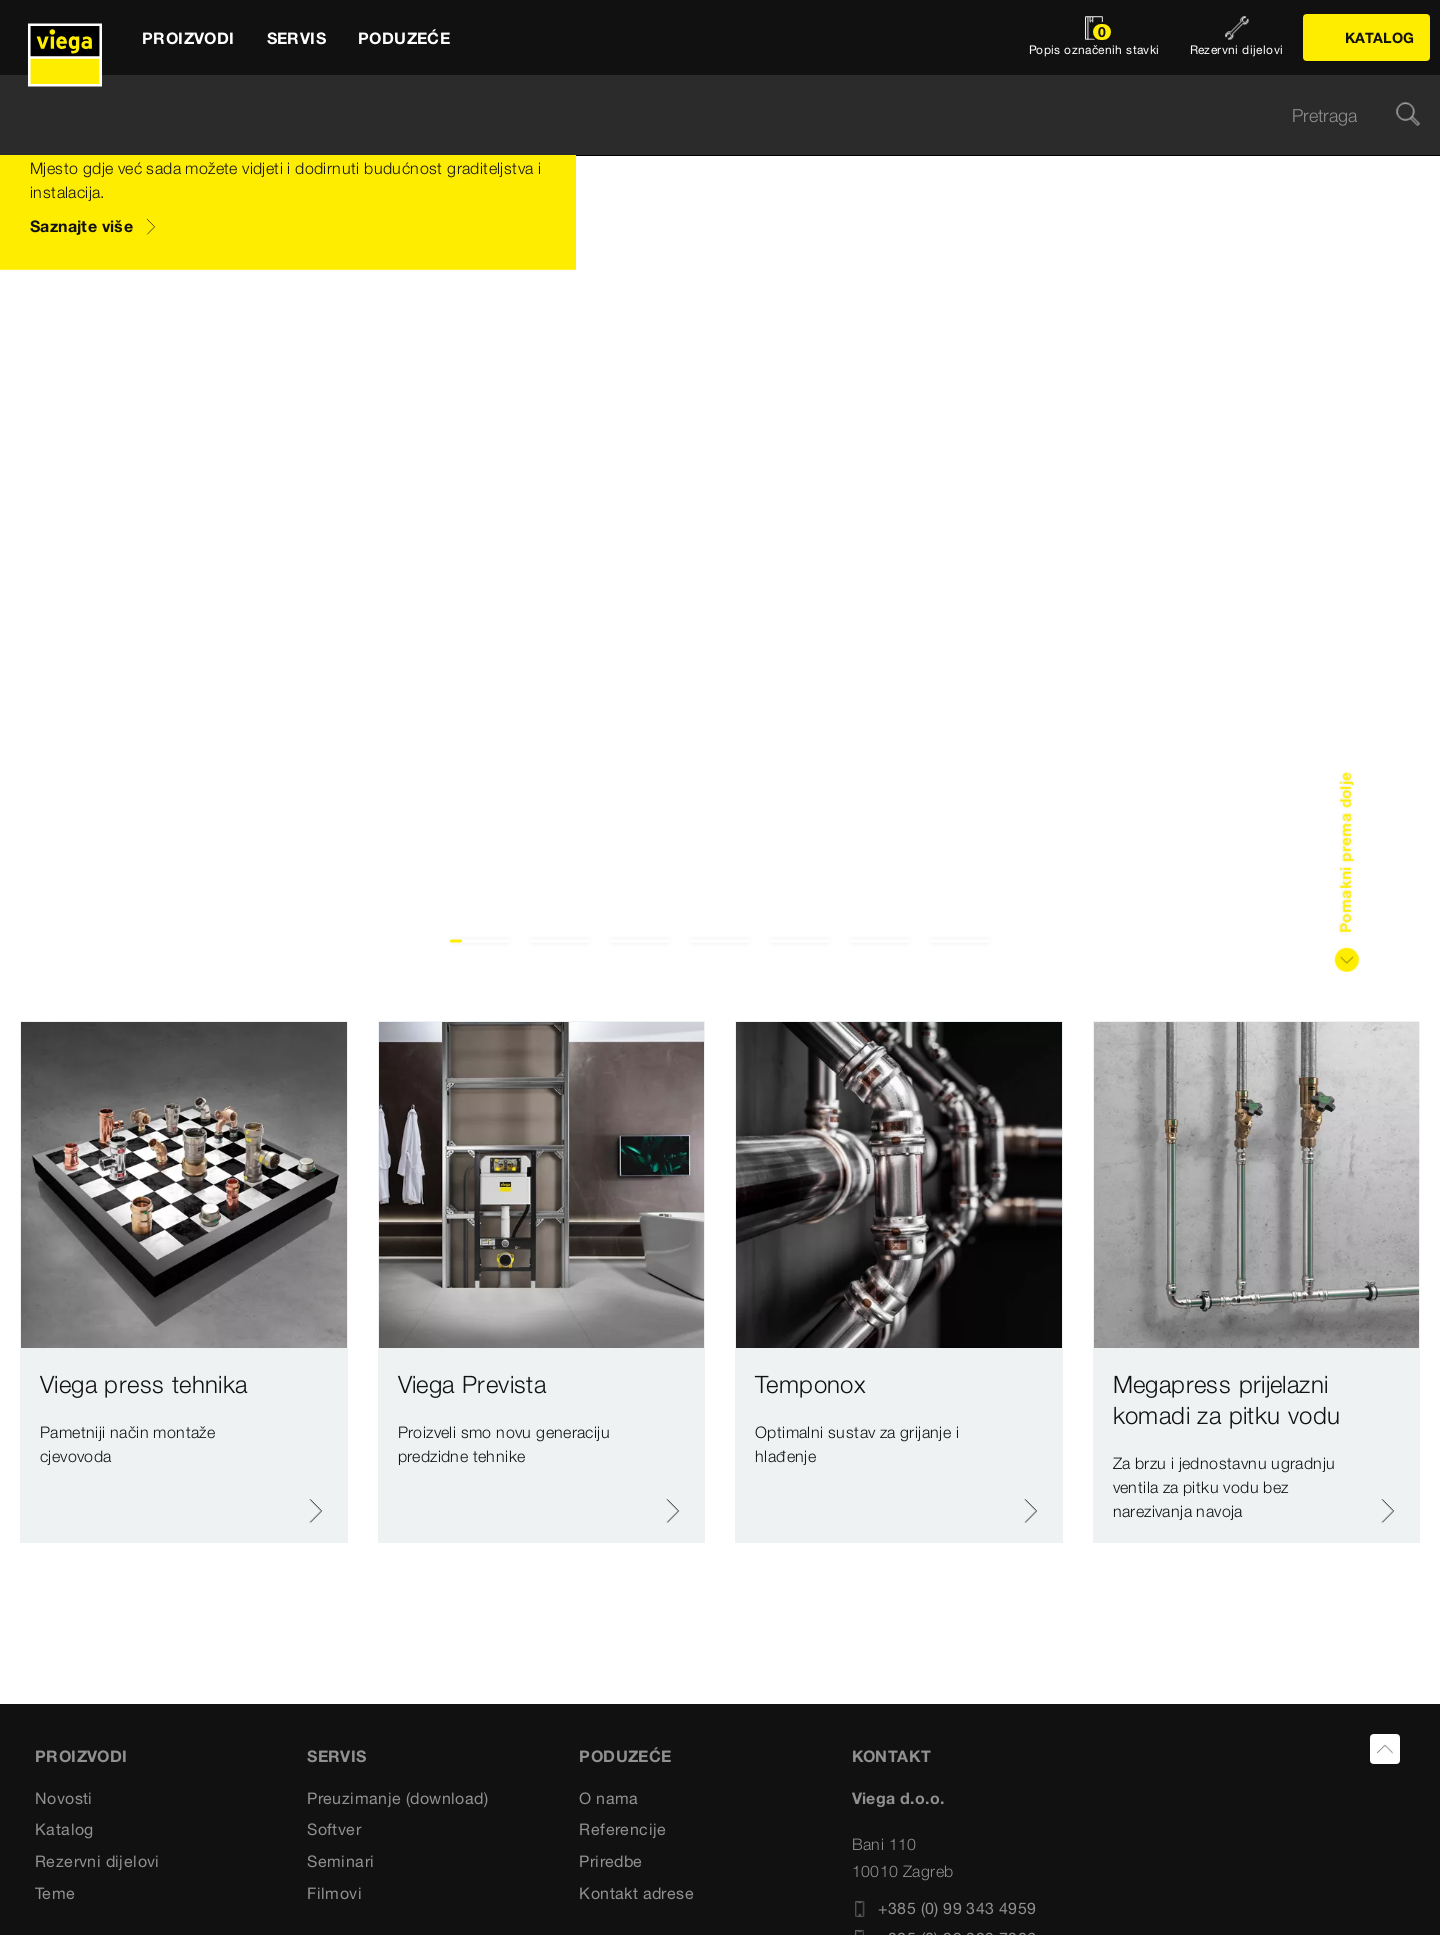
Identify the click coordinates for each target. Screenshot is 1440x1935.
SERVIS (336, 1756)
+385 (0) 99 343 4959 (944, 1908)
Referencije (622, 1829)
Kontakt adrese (636, 1893)
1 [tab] (480, 941)
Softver (334, 1829)
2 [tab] (560, 941)
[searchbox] (703, 115)
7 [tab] (960, 941)
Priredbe (610, 1861)
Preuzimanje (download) (397, 1798)
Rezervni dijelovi (97, 1861)
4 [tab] (720, 941)
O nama (608, 1798)
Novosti (64, 1798)
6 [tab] (880, 941)
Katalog (64, 1829)
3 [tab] (640, 941)
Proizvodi (81, 1756)
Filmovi (334, 1893)
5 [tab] (800, 941)
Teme (55, 1893)
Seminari (340, 1861)
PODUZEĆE (625, 1756)
